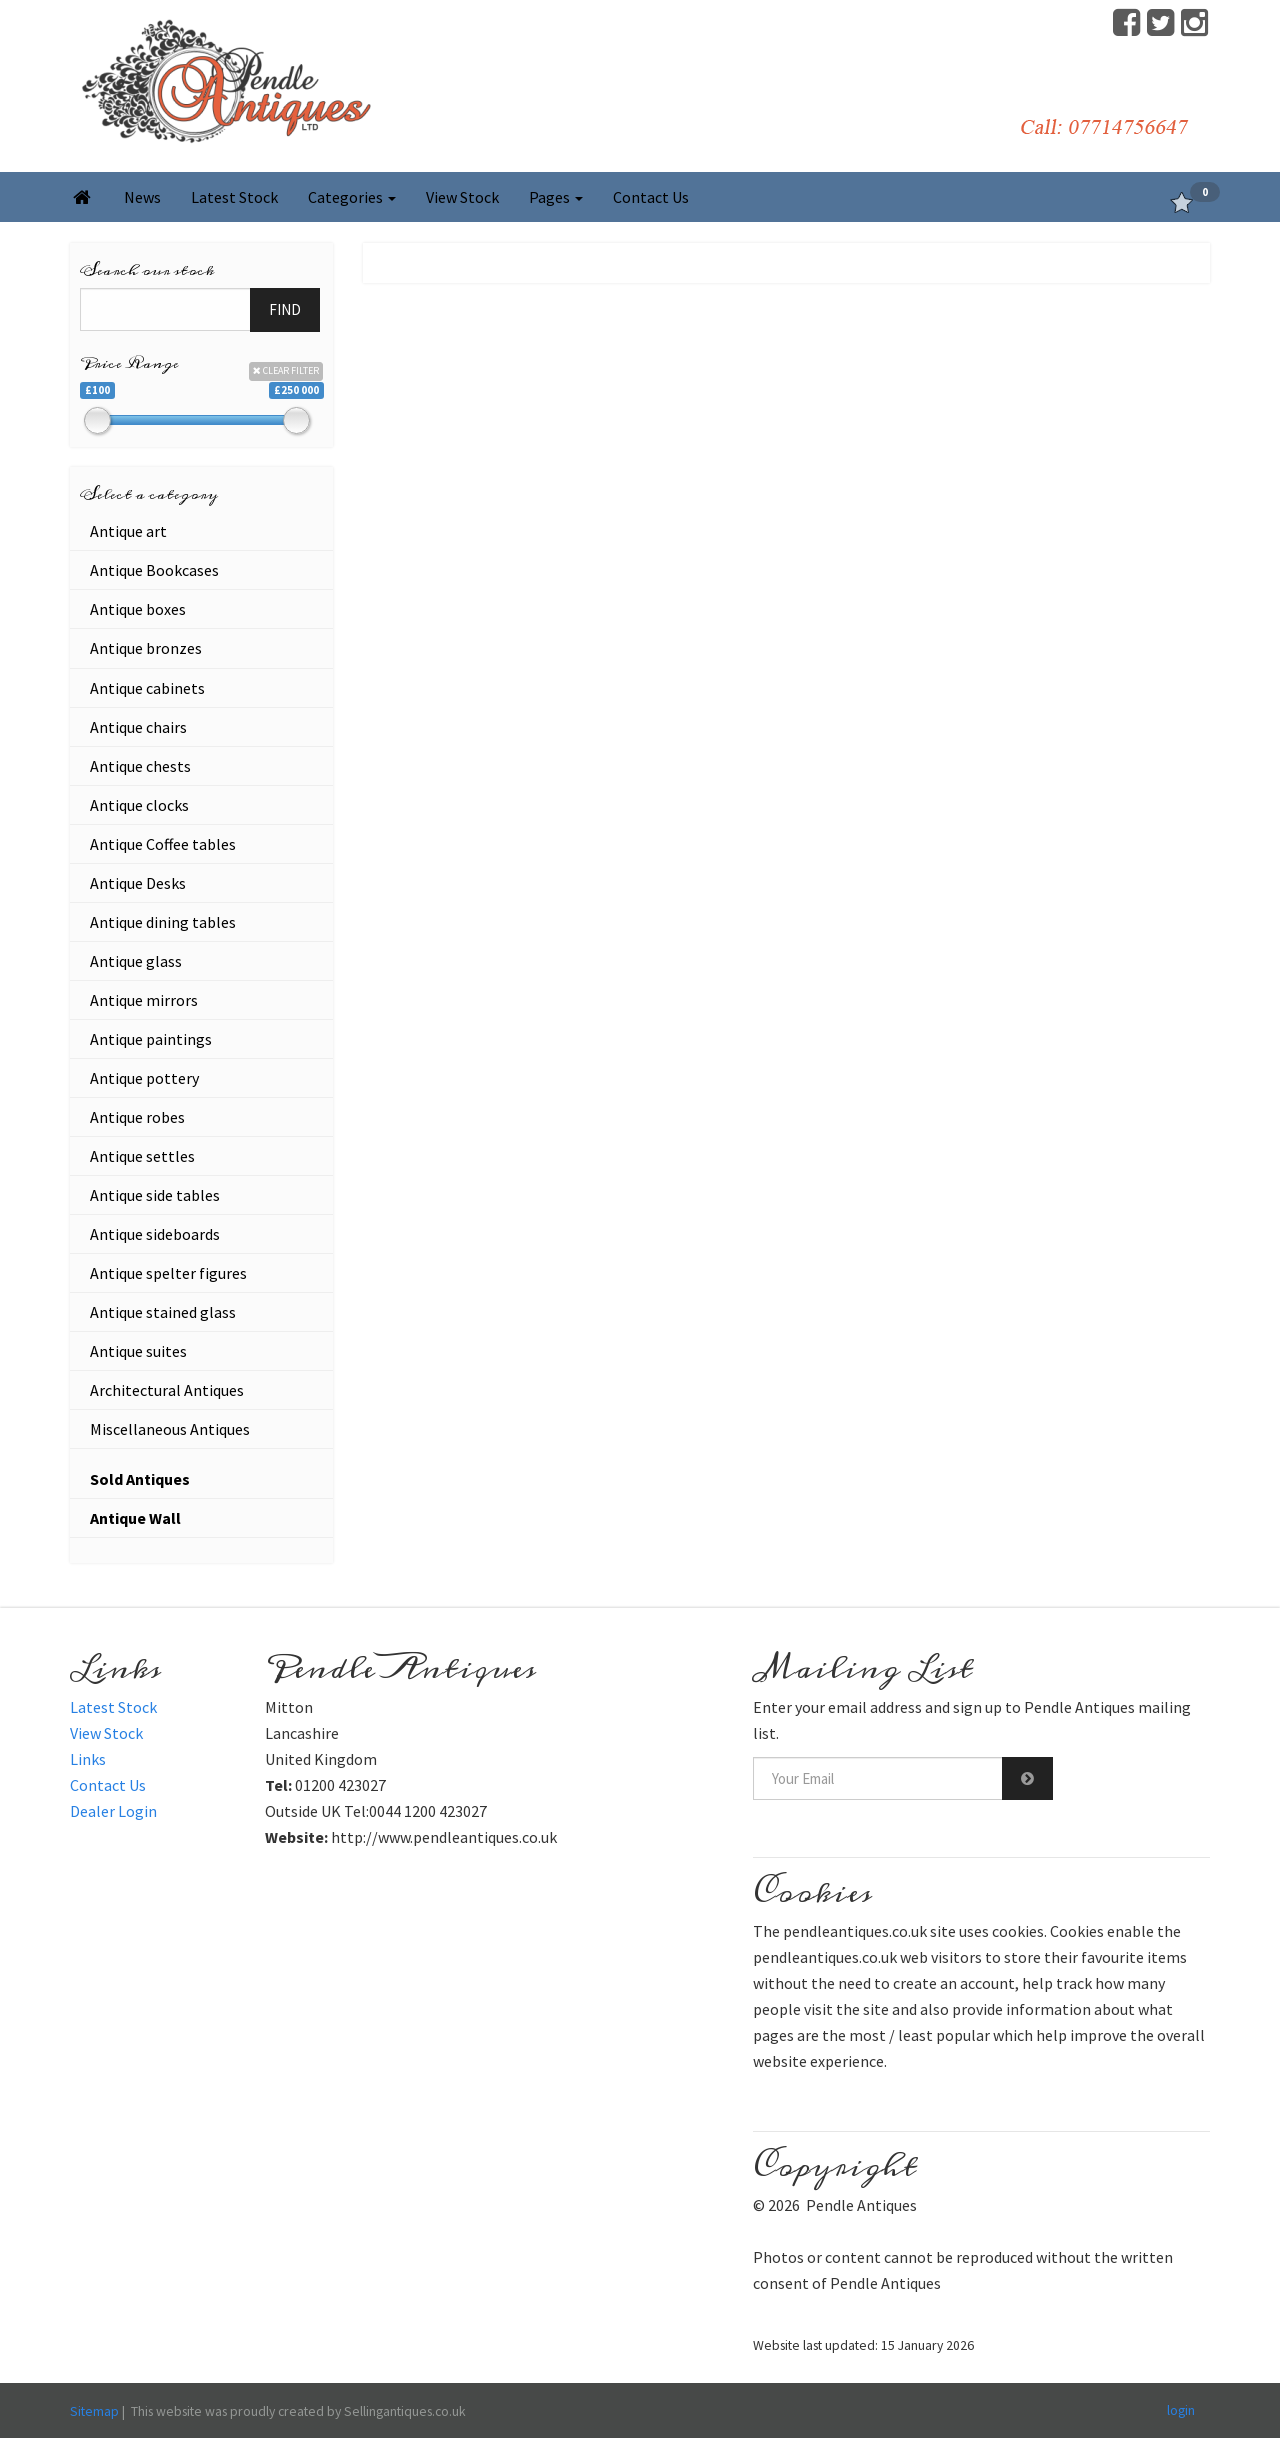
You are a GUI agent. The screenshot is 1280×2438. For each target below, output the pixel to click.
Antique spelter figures (168, 1273)
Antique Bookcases (154, 570)
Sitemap (94, 2411)
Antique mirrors (144, 1000)
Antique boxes (138, 609)
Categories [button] (352, 197)
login (1181, 2410)
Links (88, 1759)
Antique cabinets (147, 688)
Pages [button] (556, 197)
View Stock (462, 197)
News (142, 197)
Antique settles (142, 1156)
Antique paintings (151, 1039)
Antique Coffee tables (163, 844)
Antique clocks (139, 805)
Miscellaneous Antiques (170, 1429)
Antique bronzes (146, 648)
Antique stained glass (163, 1312)
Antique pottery (144, 1078)
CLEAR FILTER (286, 370)
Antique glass (136, 961)
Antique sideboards (155, 1234)
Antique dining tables (163, 922)
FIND (285, 309)
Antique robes (137, 1117)
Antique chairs (138, 727)
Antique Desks (138, 883)
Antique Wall (135, 1518)
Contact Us (651, 197)
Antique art (128, 531)
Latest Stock (234, 197)
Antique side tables (155, 1195)
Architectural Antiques (167, 1390)
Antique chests (140, 766)
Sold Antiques (140, 1479)
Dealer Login (113, 1811)
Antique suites (138, 1351)
